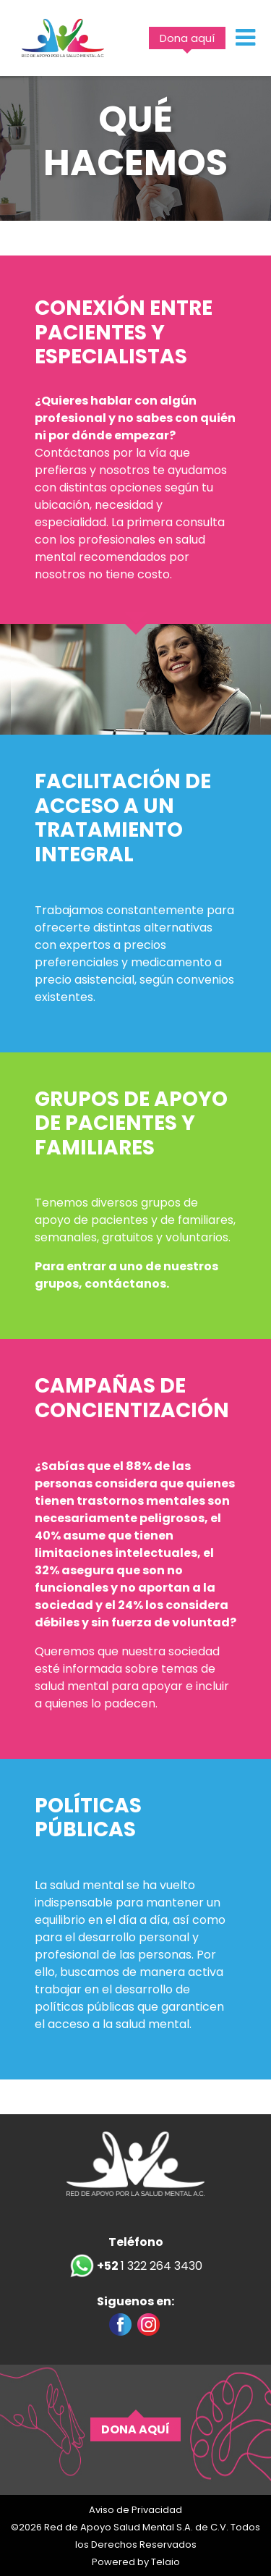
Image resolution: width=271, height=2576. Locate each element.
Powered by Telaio (136, 2562)
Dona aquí (187, 38)
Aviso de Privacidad (135, 2510)
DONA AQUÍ (135, 2429)
